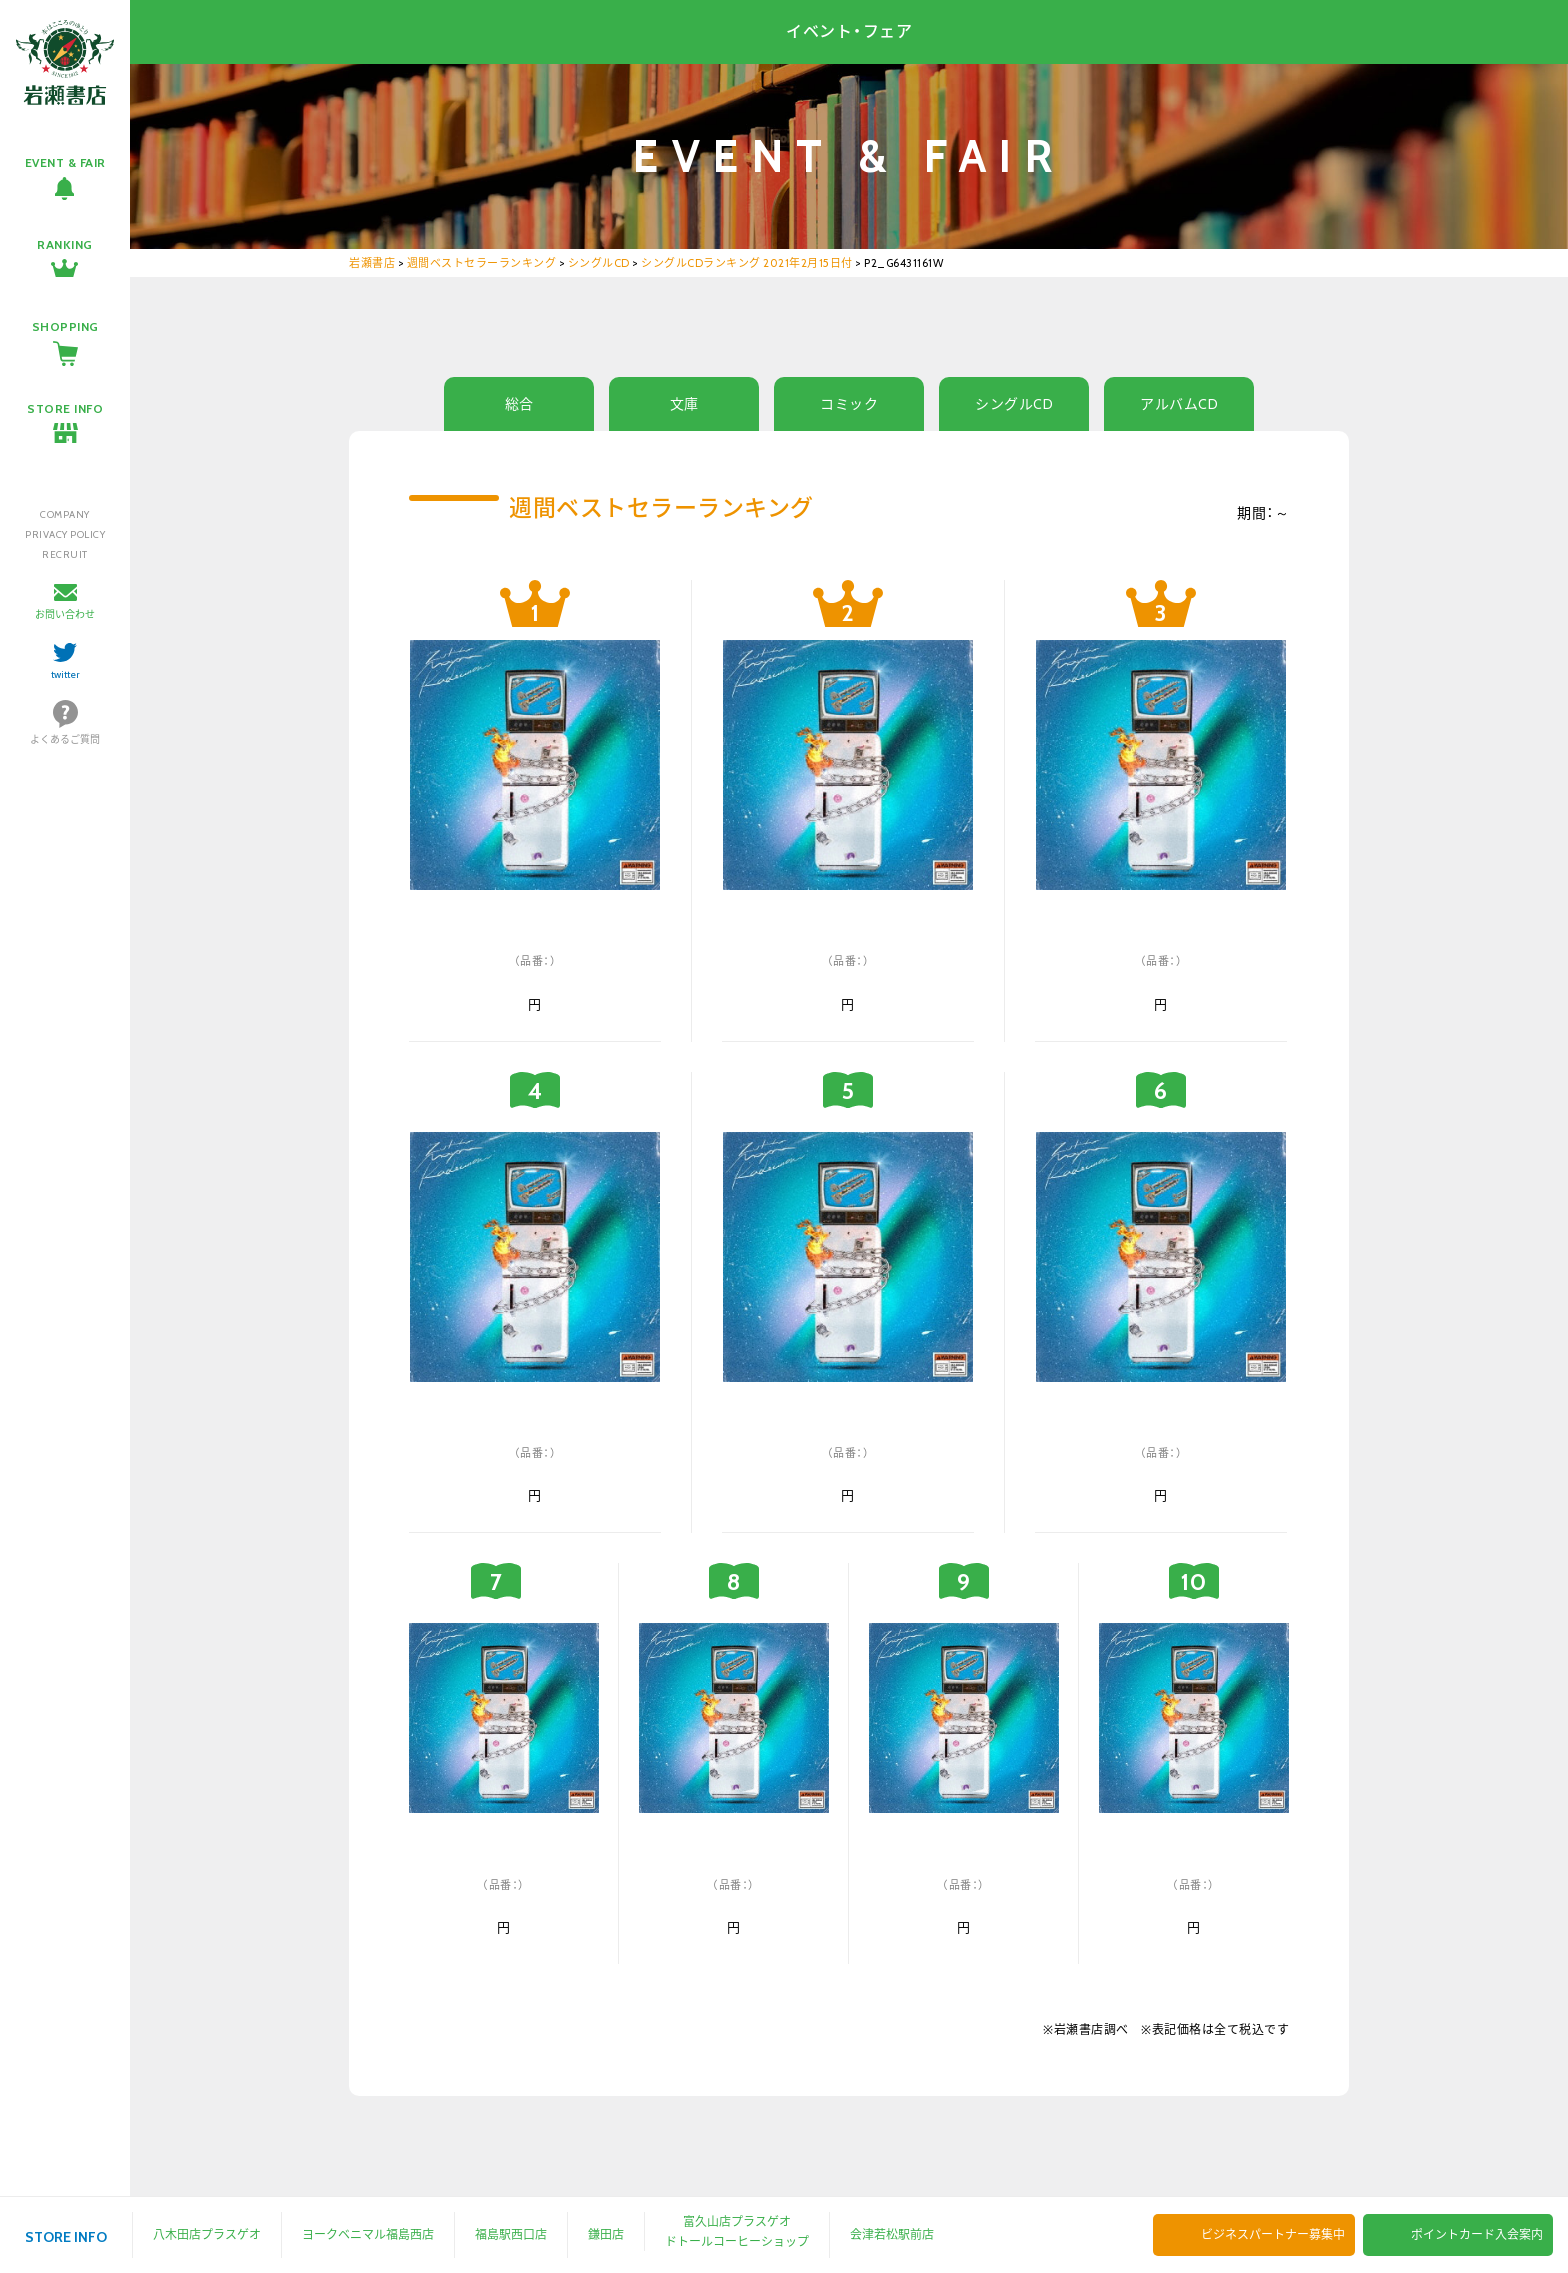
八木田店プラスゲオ (207, 2234)
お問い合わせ (65, 614)
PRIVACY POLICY (65, 534)
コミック (849, 404)
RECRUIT (65, 554)
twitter (65, 674)
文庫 (684, 404)
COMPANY (65, 514)
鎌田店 (606, 2234)
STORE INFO (65, 408)
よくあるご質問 (65, 739)
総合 (519, 404)
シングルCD (1014, 404)
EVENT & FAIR (65, 162)
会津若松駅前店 (892, 2234)
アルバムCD (1179, 404)
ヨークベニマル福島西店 (368, 2234)
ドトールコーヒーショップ (737, 2241)
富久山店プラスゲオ (737, 2221)
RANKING (65, 244)
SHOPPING (65, 326)
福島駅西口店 (511, 2234)
